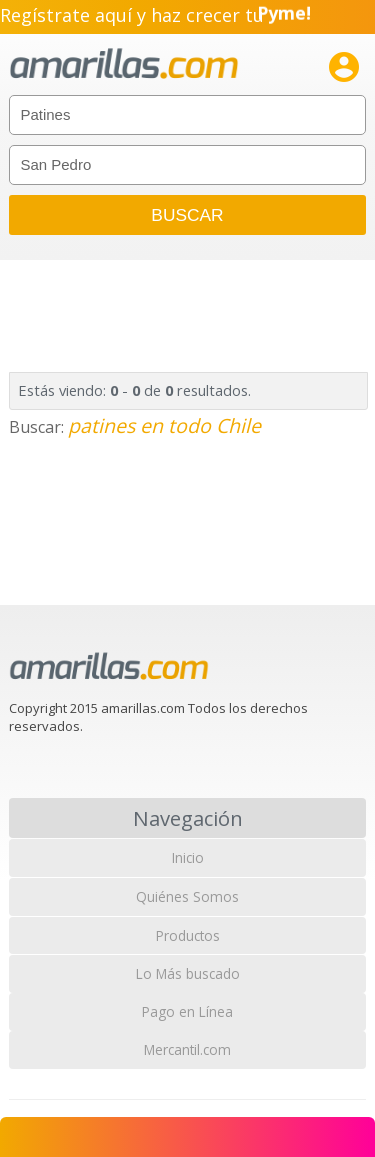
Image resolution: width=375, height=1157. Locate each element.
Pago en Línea (187, 1011)
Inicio (188, 857)
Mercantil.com (187, 1049)
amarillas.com (124, 64)
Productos (188, 935)
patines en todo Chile (164, 425)
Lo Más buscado (188, 973)
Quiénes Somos (187, 896)
